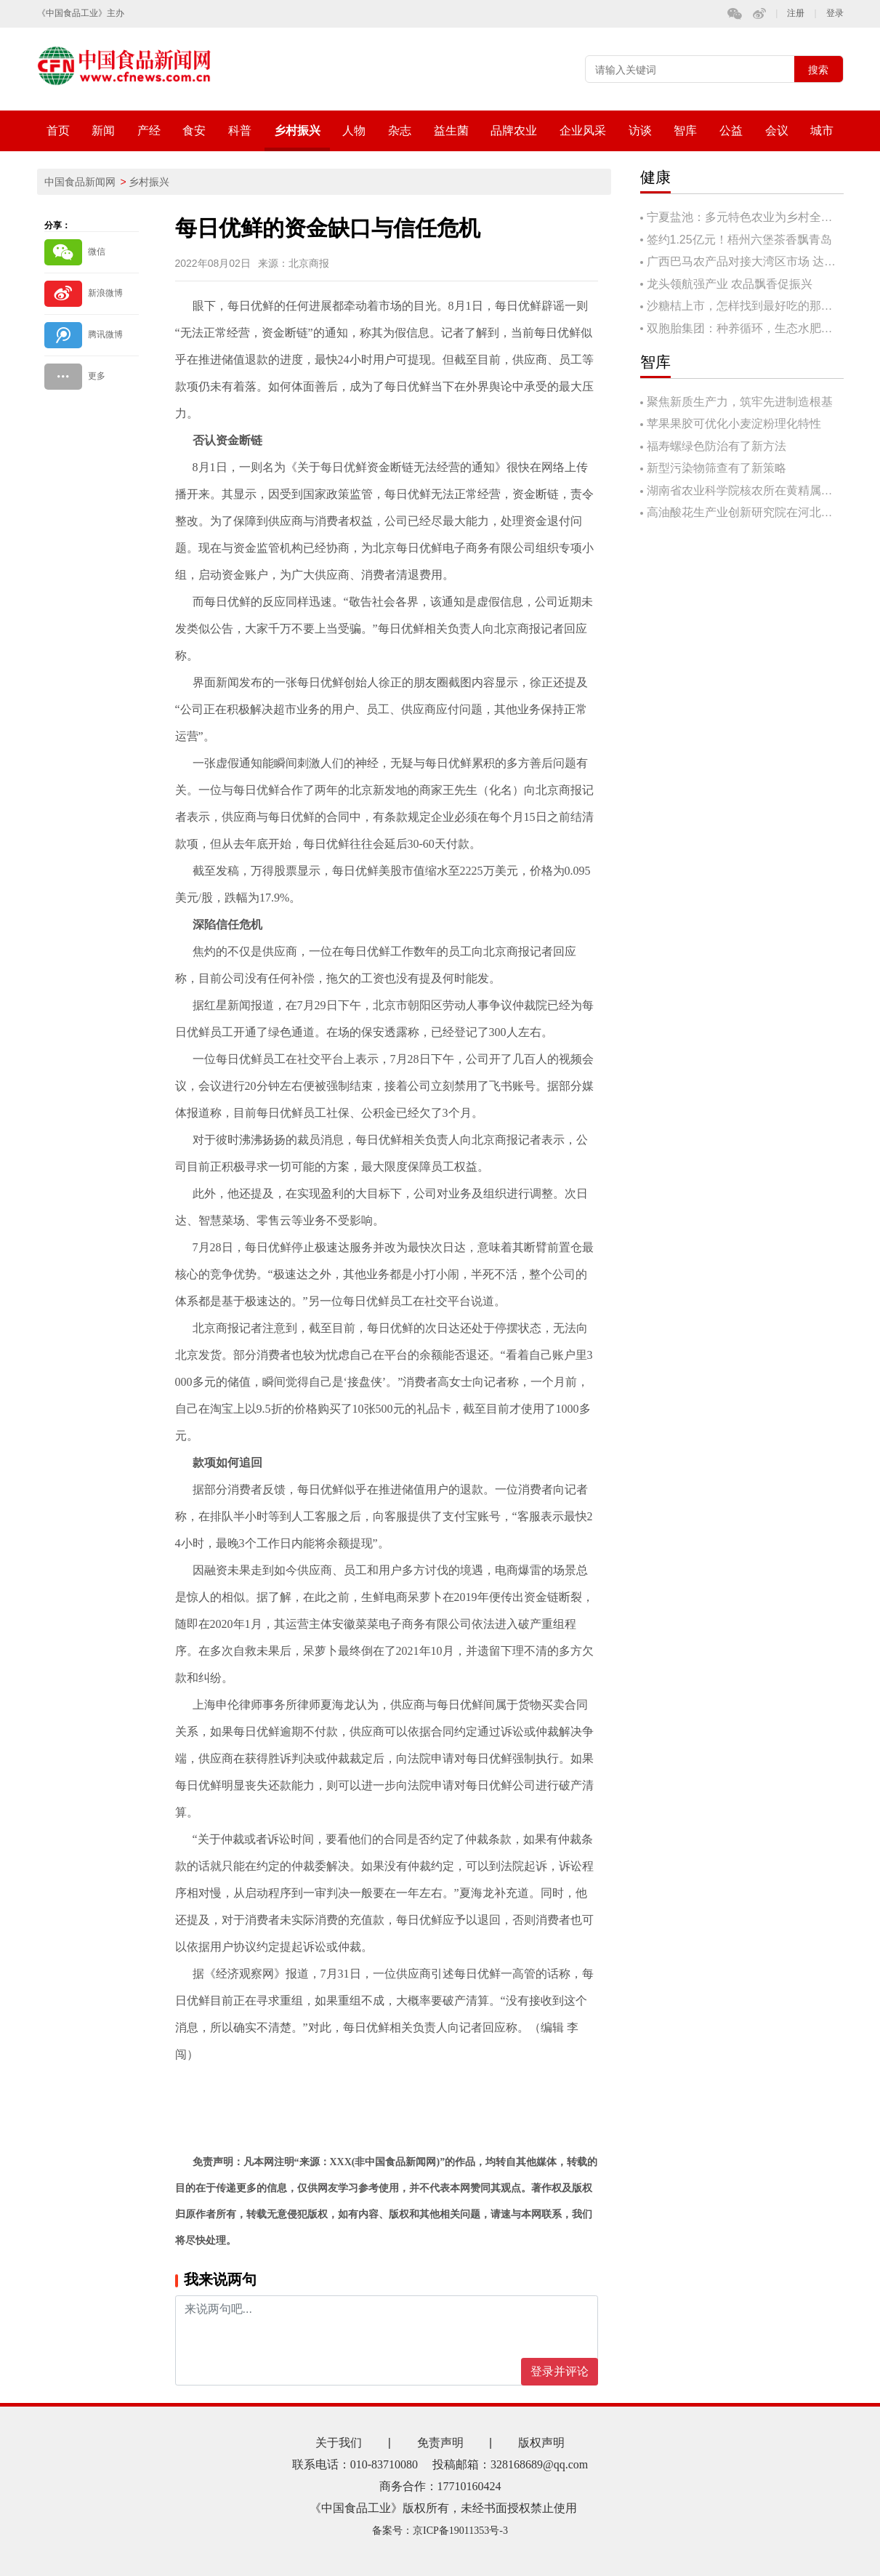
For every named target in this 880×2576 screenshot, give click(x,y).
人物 (354, 130)
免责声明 (440, 2442)
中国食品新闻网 (80, 182)
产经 (149, 130)
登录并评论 (559, 2371)
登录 (835, 13)
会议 (776, 130)
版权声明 (541, 2442)
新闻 (103, 130)
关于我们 (338, 2442)
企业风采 (583, 130)
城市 (821, 130)
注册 (795, 13)
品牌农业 (514, 130)
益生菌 (451, 130)
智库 (685, 130)
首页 (58, 130)
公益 (731, 130)
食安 (194, 130)
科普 (239, 130)
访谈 (640, 130)
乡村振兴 (297, 130)
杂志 (399, 130)
